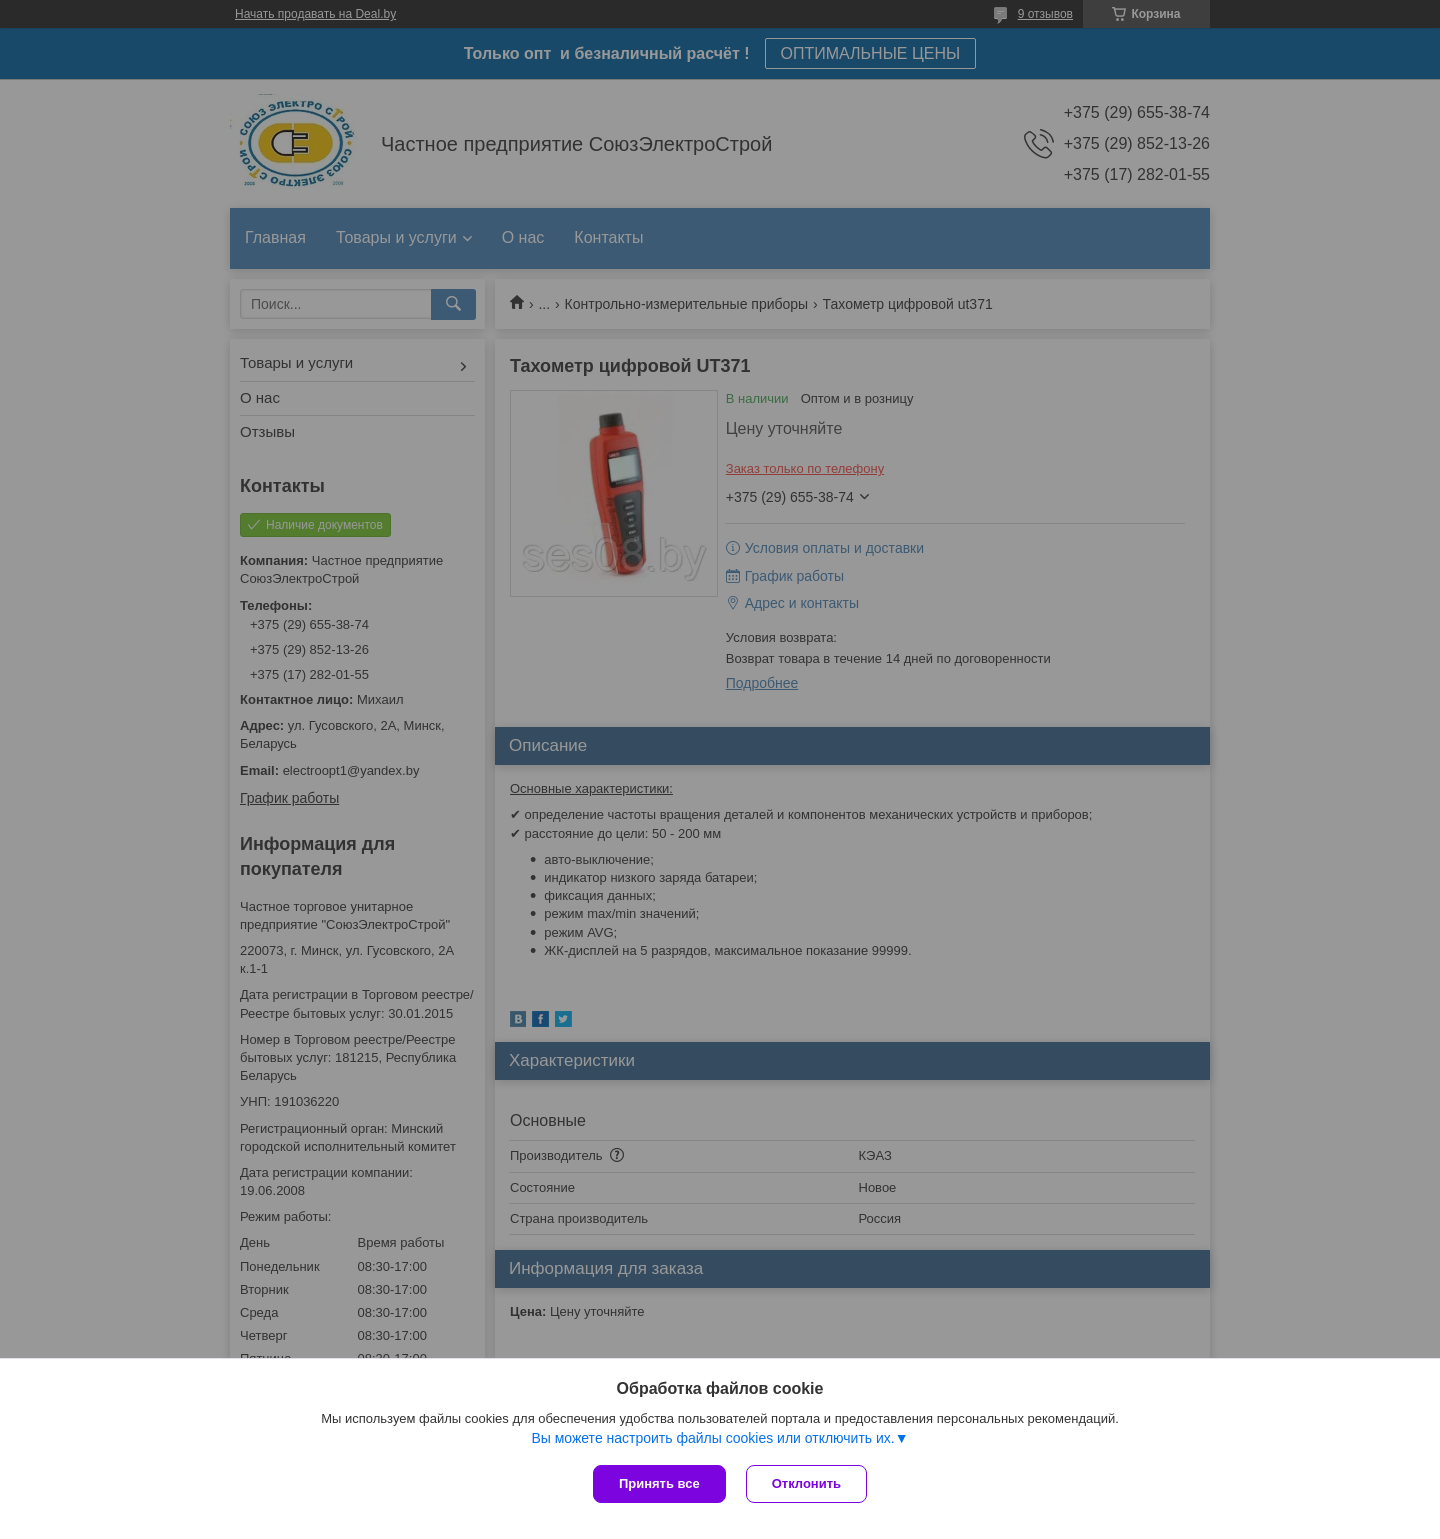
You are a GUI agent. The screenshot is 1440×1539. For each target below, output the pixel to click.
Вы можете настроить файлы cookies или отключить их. (712, 1438)
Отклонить (806, 1483)
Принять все (659, 1483)
